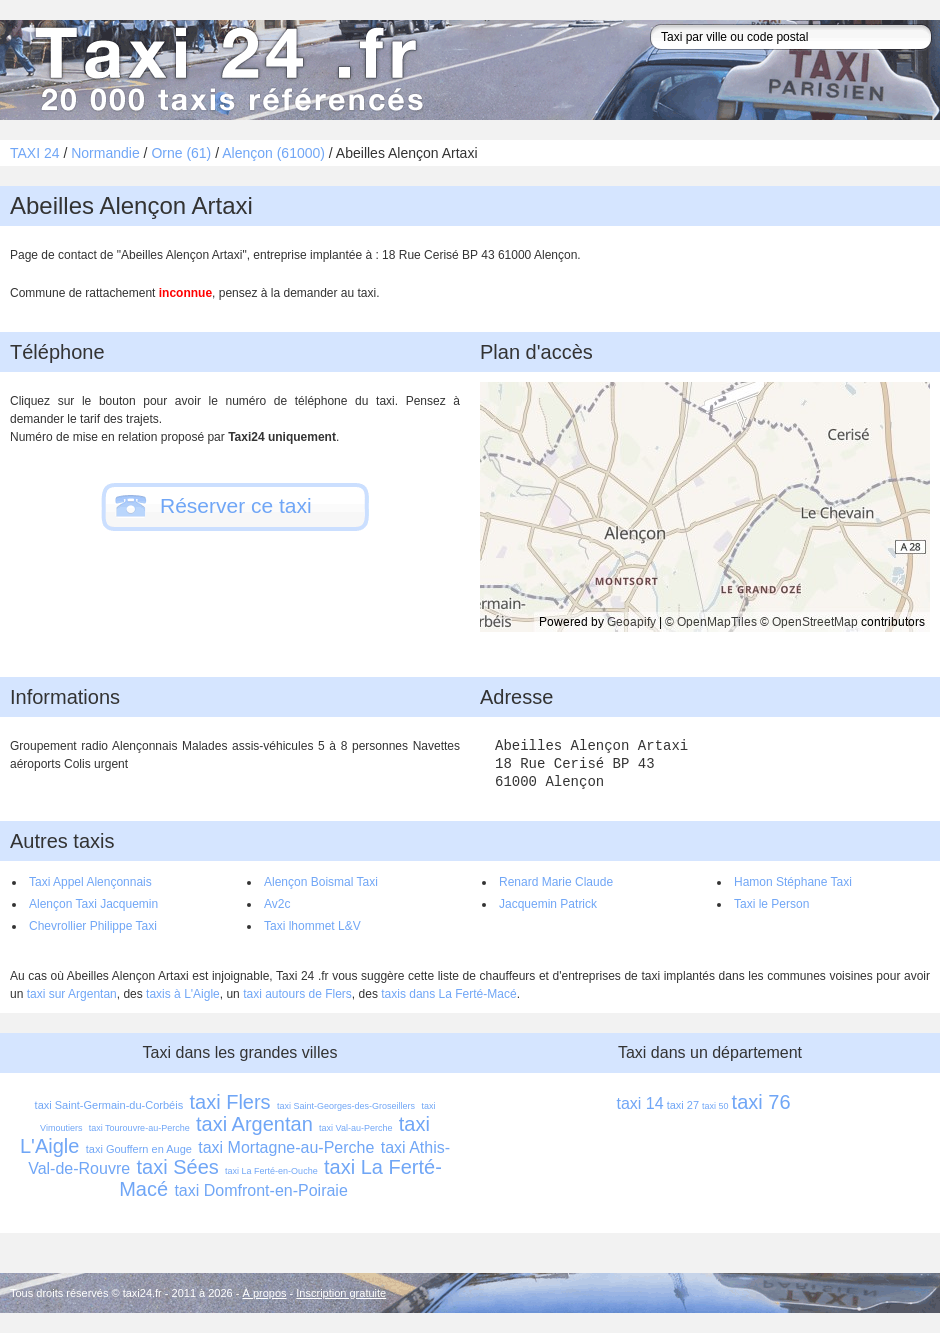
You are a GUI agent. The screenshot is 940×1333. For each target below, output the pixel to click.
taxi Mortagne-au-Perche (286, 1147)
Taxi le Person (771, 904)
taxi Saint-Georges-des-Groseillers (346, 1106)
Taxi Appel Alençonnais (90, 882)
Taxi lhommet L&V (312, 926)
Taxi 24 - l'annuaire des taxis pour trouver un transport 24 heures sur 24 (225, 70)
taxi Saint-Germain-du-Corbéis (109, 1105)
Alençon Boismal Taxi (321, 882)
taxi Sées (177, 1167)
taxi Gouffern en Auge (139, 1149)
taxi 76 (761, 1102)
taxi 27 (683, 1105)
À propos (265, 1293)
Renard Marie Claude (556, 882)
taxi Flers (230, 1102)
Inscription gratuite (341, 1293)
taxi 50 (715, 1106)
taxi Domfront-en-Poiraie (260, 1190)
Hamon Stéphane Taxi (793, 882)
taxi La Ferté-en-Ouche (271, 1171)
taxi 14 (639, 1103)
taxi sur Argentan (72, 994)
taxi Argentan (254, 1124)
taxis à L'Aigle (183, 994)
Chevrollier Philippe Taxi (93, 926)
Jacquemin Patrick (548, 904)
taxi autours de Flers (297, 994)
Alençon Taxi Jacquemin (93, 904)
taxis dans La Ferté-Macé (448, 994)
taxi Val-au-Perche (355, 1128)
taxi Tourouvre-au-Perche (139, 1128)
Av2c (277, 904)
